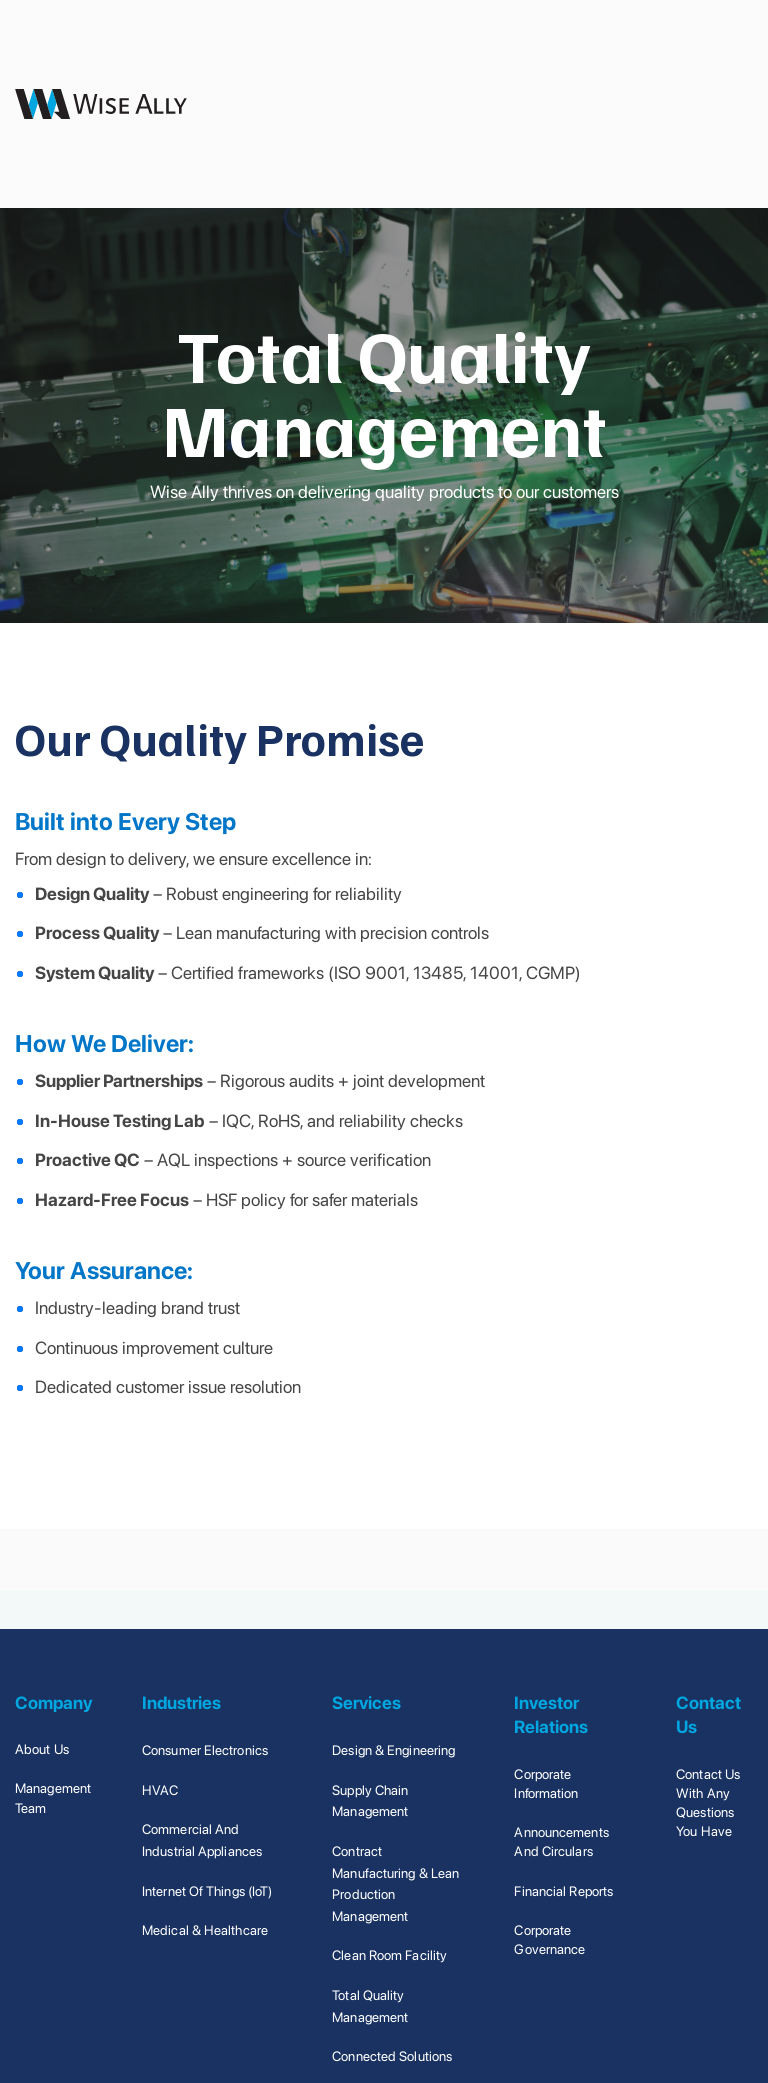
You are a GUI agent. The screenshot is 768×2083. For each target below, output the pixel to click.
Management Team (53, 1797)
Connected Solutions (392, 2056)
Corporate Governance (549, 1939)
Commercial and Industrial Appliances (202, 1840)
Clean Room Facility (389, 1955)
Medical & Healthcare (205, 1930)
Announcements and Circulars (561, 1841)
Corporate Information (546, 1783)
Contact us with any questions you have (708, 1803)
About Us (42, 1749)
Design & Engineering (393, 1750)
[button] (725, 103)
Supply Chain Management (370, 1801)
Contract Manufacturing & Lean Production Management (395, 1883)
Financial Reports (563, 1891)
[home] (101, 104)
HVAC (160, 1790)
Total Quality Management (370, 2006)
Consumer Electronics (205, 1750)
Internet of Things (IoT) (207, 1891)
